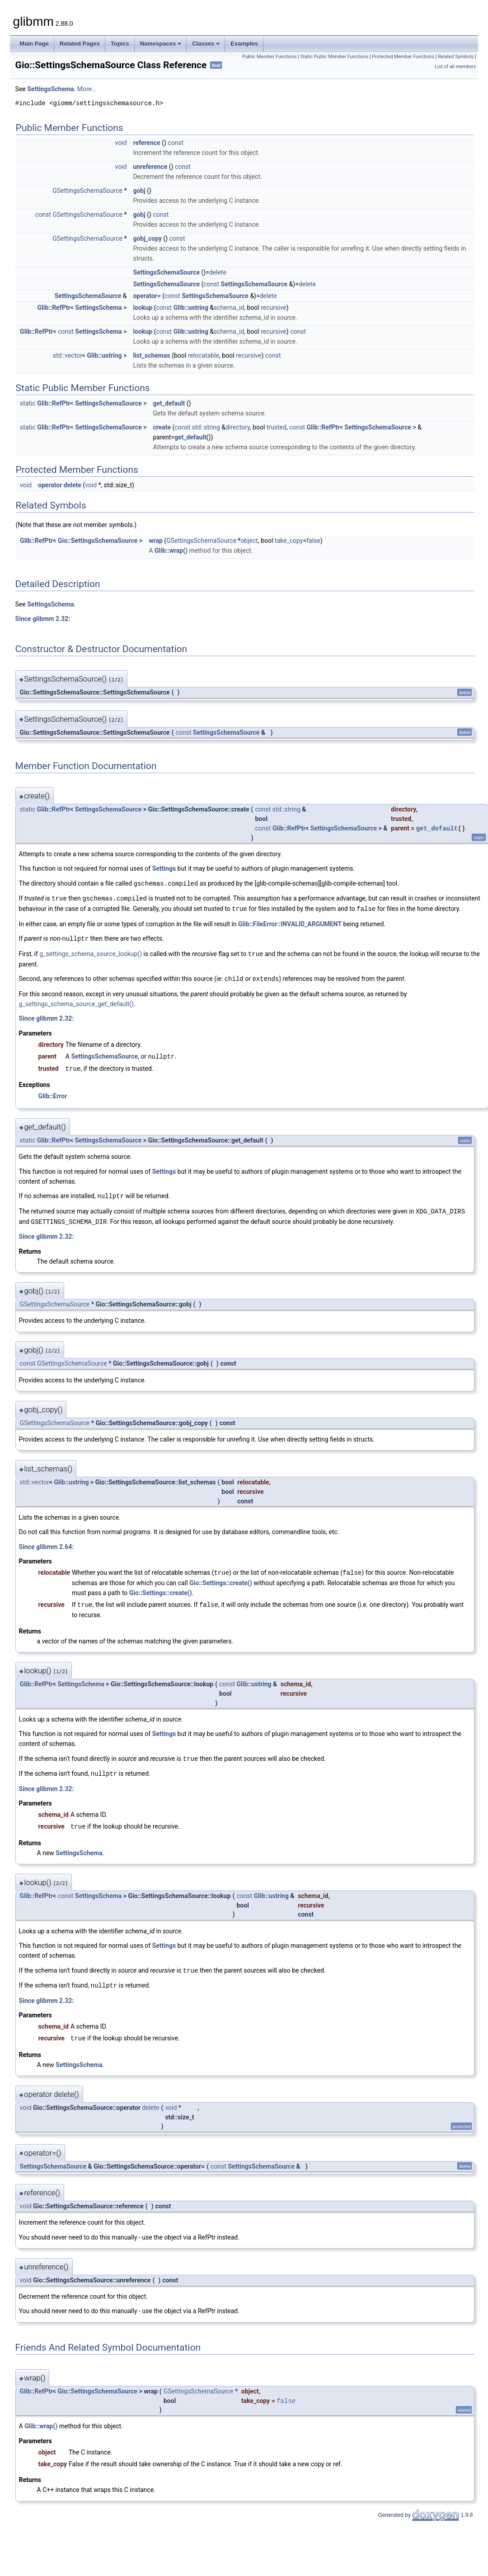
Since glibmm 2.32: (42, 618)
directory (237, 427)
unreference (150, 166)
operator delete (59, 485)
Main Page (34, 43)
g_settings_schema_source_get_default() (76, 1001)
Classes (206, 43)
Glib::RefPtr (53, 307)
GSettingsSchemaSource (87, 190)
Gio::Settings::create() (220, 1577)
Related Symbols (456, 57)
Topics (120, 43)
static (28, 403)
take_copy (289, 540)
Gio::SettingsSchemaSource (98, 540)
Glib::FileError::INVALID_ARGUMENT (290, 922)
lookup (142, 307)
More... (87, 89)
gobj (139, 190)
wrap (156, 540)
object (249, 540)
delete (217, 272)
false (313, 540)
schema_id (229, 307)
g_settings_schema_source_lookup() (90, 952)
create (162, 427)
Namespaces (161, 43)
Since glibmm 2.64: (46, 1541)
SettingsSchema (50, 89)
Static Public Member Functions (334, 57)
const (175, 142)
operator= (146, 295)
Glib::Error (52, 1092)
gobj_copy (147, 238)
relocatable (203, 355)
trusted (276, 427)
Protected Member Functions (403, 57)
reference (146, 142)
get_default (169, 403)
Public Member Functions (269, 57)
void (121, 142)
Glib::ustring (191, 307)
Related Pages (80, 43)
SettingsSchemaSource (166, 272)
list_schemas (151, 355)
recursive (273, 307)
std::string (206, 427)
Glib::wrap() (171, 550)
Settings (164, 868)
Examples (244, 43)
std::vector (67, 355)
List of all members (455, 67)
